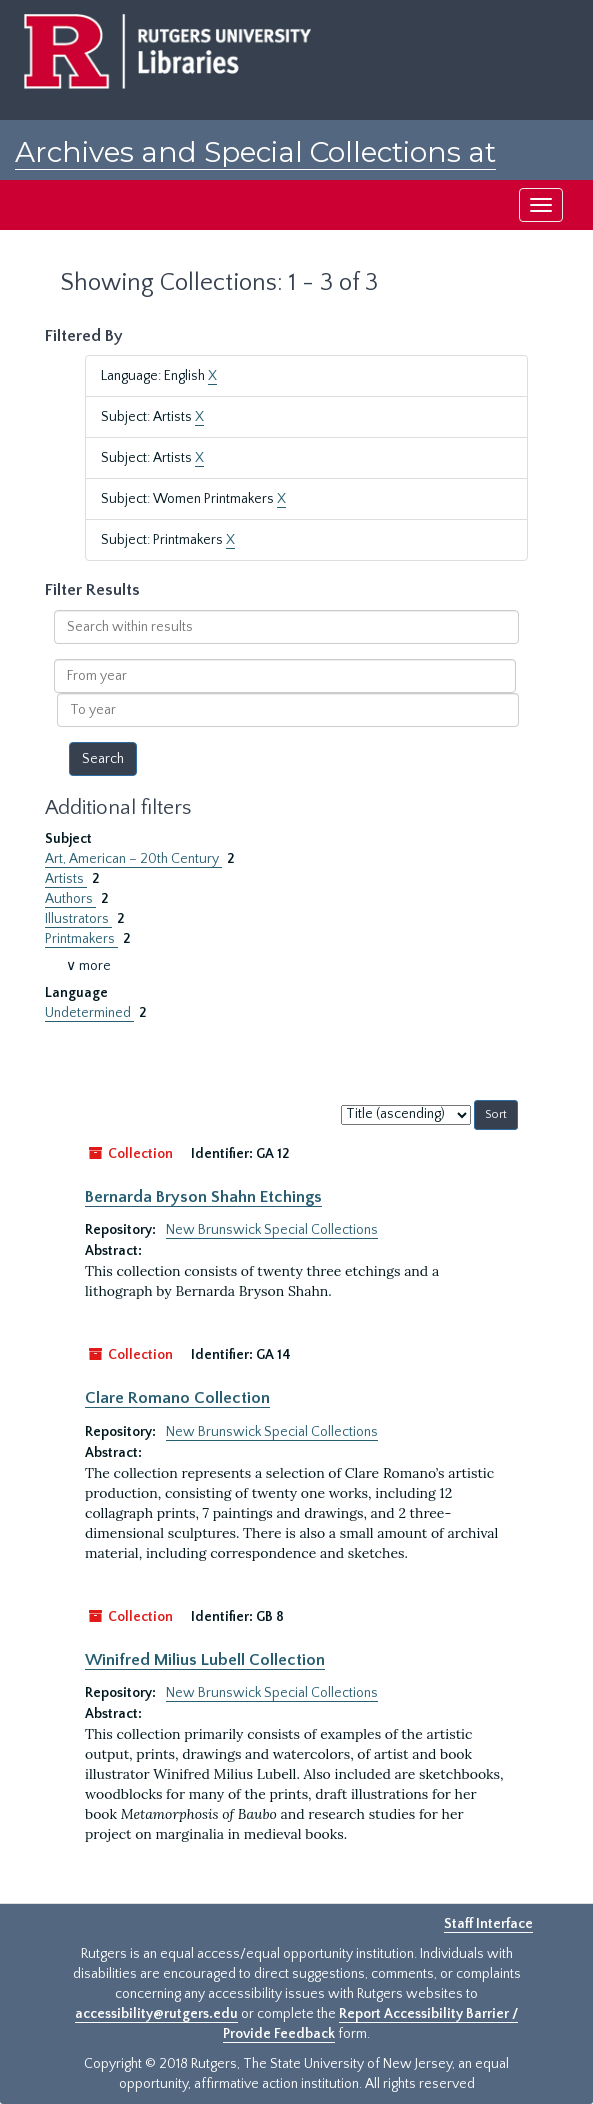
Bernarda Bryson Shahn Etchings (203, 1197)
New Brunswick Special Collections (272, 1230)
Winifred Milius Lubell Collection (205, 1660)
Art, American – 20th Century (133, 859)
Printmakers (81, 939)
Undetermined (89, 1013)
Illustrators (78, 919)
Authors (70, 899)
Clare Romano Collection (177, 1398)
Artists (66, 879)
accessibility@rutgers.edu (156, 2014)
